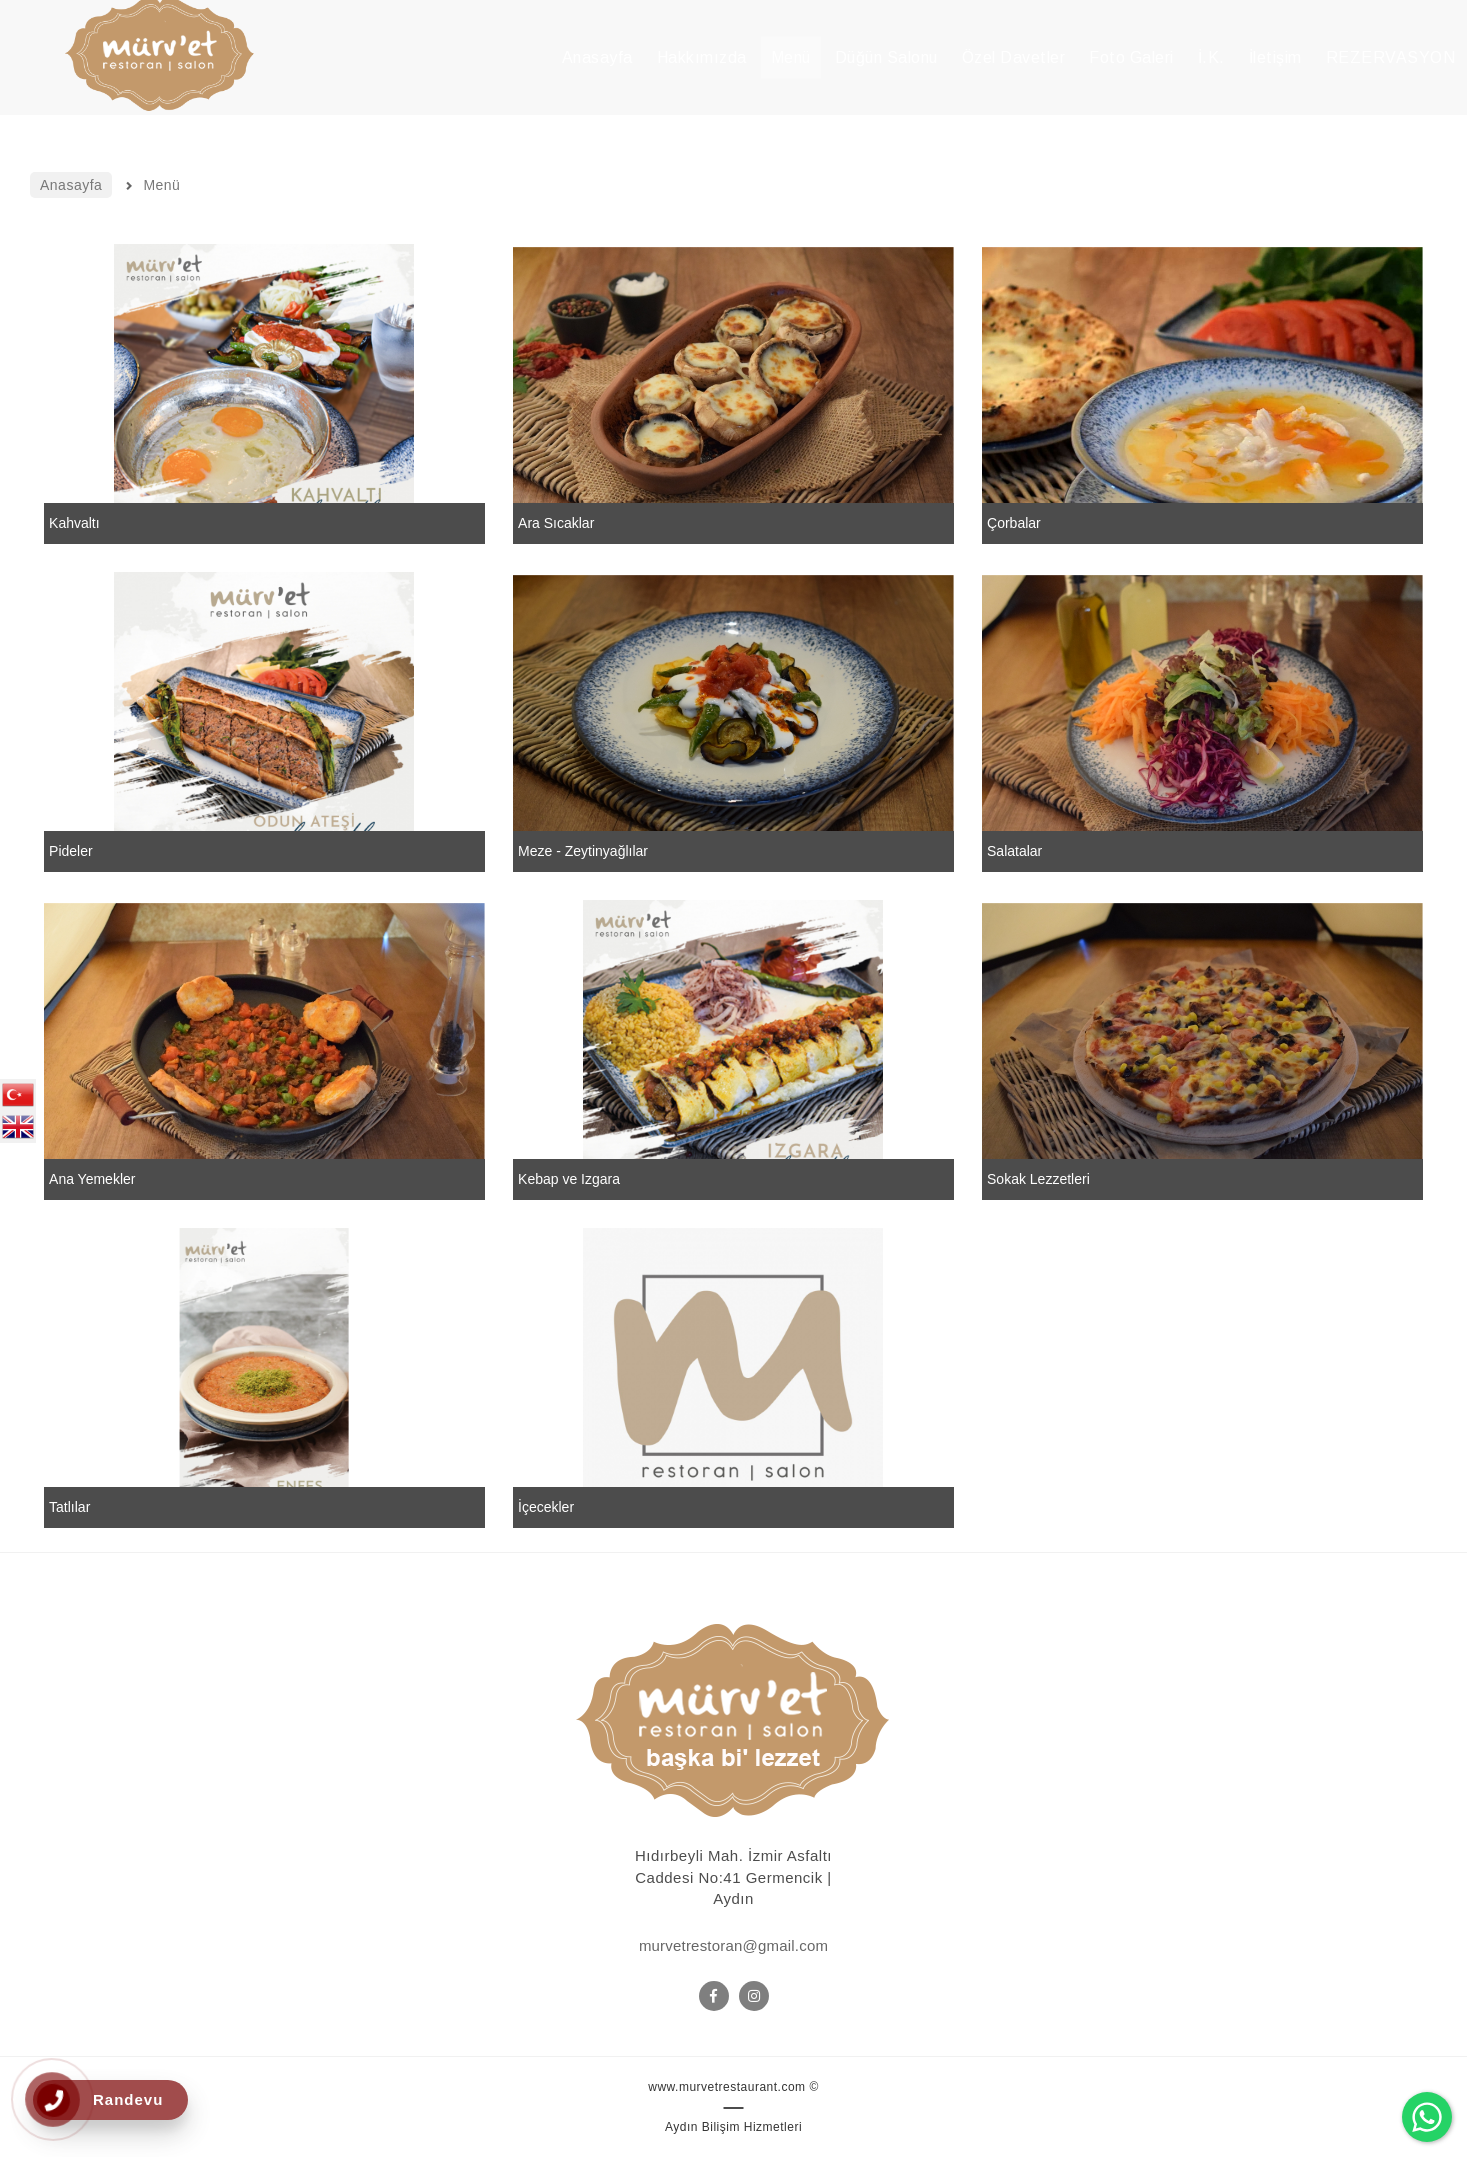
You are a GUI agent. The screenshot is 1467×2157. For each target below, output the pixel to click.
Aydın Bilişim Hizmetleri (733, 2127)
